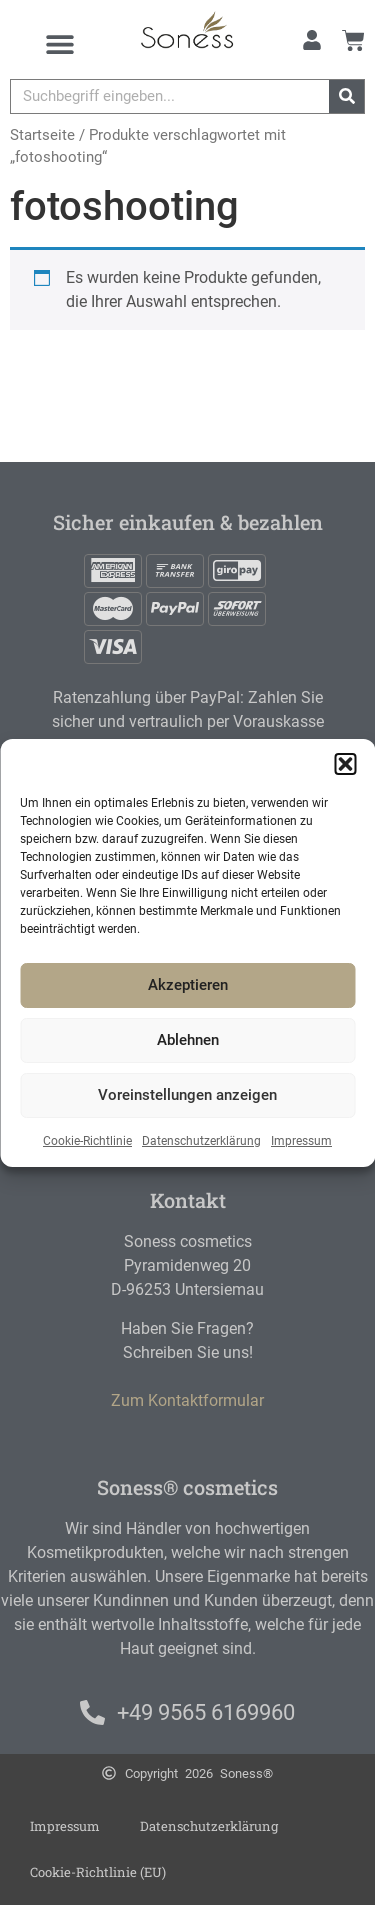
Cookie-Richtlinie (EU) (98, 1872)
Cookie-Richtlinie (87, 1141)
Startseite (42, 135)
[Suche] (346, 96)
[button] (345, 764)
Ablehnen (188, 1040)
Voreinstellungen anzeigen (187, 1095)
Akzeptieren (188, 985)
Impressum (301, 1141)
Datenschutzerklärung (201, 1141)
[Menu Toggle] (60, 44)
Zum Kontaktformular (187, 1400)
